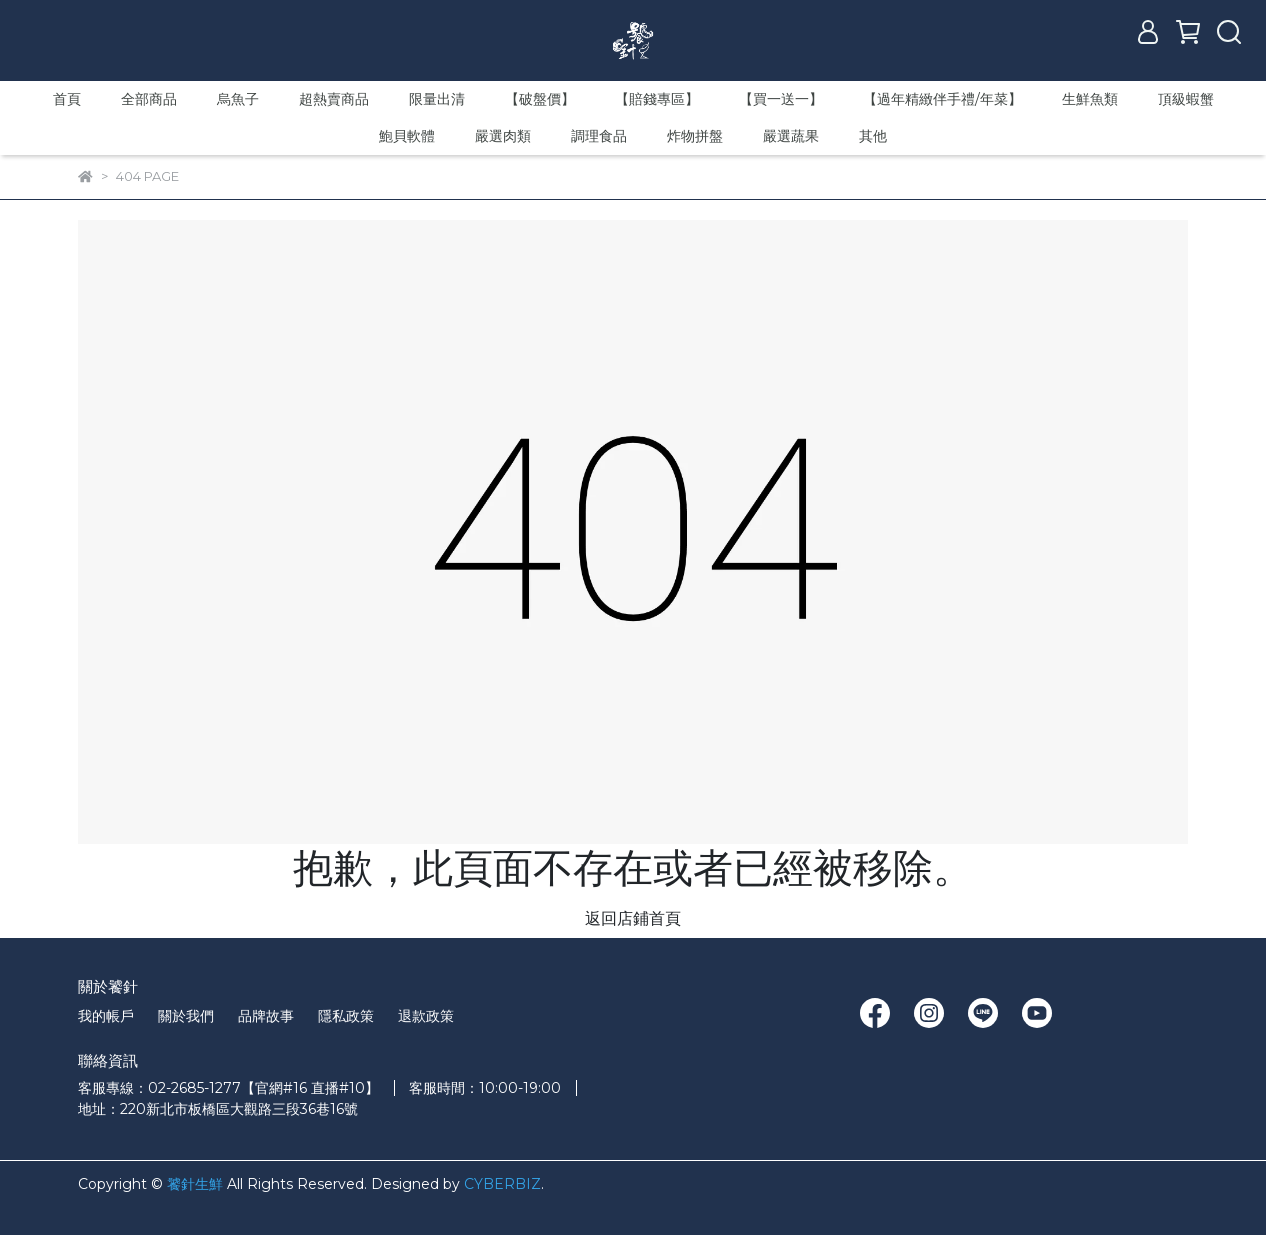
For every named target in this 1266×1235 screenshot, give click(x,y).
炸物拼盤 (695, 136)
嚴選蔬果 (791, 136)
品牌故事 (266, 1016)
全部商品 (149, 99)
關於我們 (186, 1016)
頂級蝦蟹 (1186, 99)
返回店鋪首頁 (633, 918)
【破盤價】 (540, 99)
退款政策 (426, 1016)
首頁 (67, 99)
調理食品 (599, 136)
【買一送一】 (781, 99)
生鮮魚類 (1090, 99)
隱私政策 (346, 1016)
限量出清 (437, 99)
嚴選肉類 (503, 136)
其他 (873, 136)
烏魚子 (238, 99)
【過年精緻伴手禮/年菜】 (942, 99)
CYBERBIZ (502, 1184)
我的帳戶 (106, 1016)
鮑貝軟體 (407, 136)
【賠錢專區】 (657, 99)
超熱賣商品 (334, 99)
